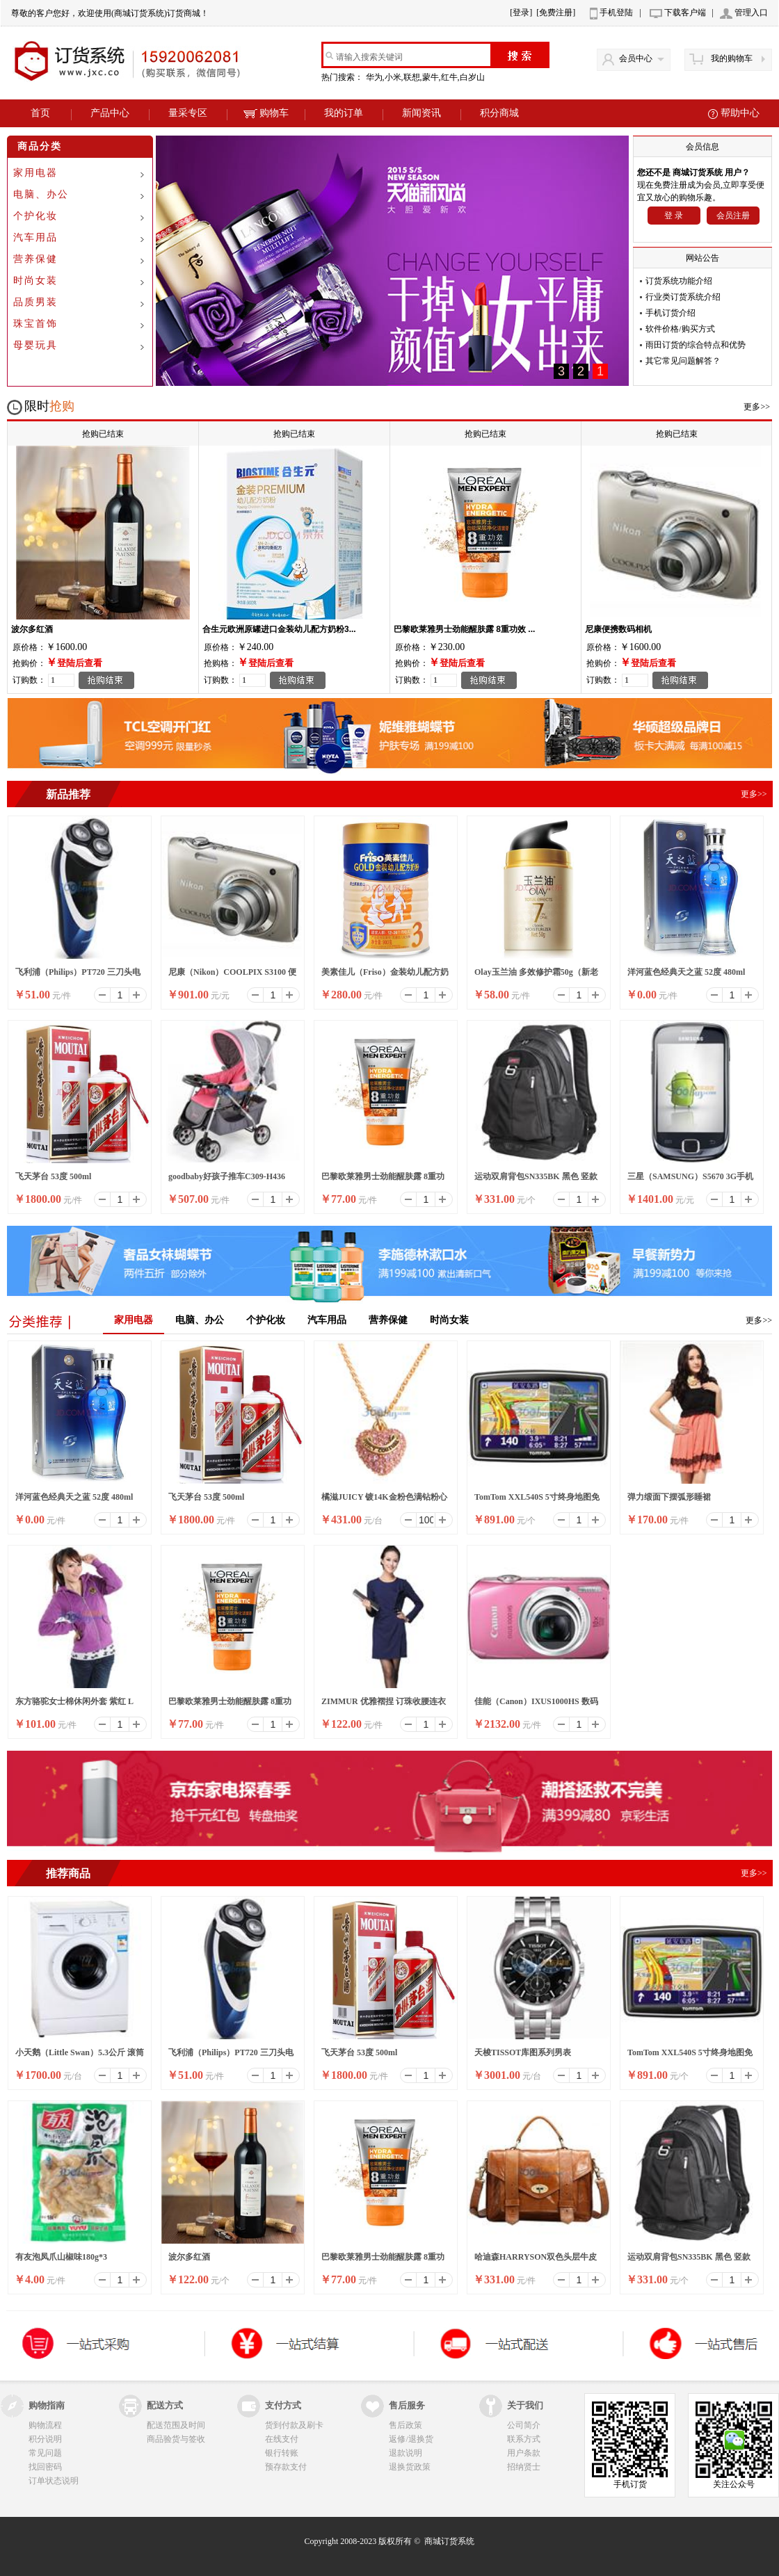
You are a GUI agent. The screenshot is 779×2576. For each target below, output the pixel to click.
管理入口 (751, 12)
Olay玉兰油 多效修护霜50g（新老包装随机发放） (536, 976)
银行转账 (281, 2453)
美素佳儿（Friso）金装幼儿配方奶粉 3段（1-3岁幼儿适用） (385, 976)
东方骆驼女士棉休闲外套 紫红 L (74, 1701)
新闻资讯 (421, 113)
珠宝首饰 (35, 323)
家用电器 (35, 173)
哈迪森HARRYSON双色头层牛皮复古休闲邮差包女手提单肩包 (535, 2261)
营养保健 (35, 259)
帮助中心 (740, 113)
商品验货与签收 (176, 2439)
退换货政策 (410, 2467)
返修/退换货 (411, 2439)
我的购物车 (732, 58)
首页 (40, 113)
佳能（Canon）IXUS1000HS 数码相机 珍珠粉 (536, 1705)
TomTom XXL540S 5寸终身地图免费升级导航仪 (537, 1501)
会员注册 (733, 215)
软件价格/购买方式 (679, 329)
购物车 (266, 113)
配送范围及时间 (176, 2425)
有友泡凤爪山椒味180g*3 (61, 2257)
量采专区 (187, 113)
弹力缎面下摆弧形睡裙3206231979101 (669, 1501)
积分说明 (45, 2439)
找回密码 (45, 2467)
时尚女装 (35, 280)
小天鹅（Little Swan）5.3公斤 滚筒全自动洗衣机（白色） (79, 2057)
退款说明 (405, 2453)
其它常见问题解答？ (683, 361)
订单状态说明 (54, 2481)
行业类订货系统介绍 (683, 297)
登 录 (673, 215)
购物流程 (45, 2425)
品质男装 (35, 302)
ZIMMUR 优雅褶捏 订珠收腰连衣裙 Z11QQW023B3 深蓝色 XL (383, 1705)
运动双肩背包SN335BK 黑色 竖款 (535, 1176)
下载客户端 (685, 12)
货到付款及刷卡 (294, 2425)
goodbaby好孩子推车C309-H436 (226, 1176)
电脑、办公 (41, 194)
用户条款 (523, 2453)
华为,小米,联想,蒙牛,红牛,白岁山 (426, 77)
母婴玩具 (35, 345)
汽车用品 (35, 237)
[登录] (521, 12)
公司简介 (523, 2425)
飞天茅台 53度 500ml (53, 1176)
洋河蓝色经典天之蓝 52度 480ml (686, 972)
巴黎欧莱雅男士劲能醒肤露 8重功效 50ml (382, 1181)
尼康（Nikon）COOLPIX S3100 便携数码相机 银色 (232, 976)
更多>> (757, 407)
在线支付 (281, 2439)
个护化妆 (35, 216)
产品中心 (109, 113)
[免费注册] (555, 12)
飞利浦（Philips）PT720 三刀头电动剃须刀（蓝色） (77, 976)
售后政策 (405, 2425)
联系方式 (523, 2439)
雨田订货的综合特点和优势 (695, 345)
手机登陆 (616, 12)
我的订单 (343, 113)
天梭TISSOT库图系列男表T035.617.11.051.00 (522, 2057)
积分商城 (499, 113)
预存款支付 (286, 2467)
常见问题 (45, 2453)
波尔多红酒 (189, 2257)
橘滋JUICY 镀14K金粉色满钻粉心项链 (384, 1501)
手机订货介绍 (670, 313)
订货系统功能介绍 (678, 281)
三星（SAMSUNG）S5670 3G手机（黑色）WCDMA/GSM (690, 1181)
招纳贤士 (523, 2467)
